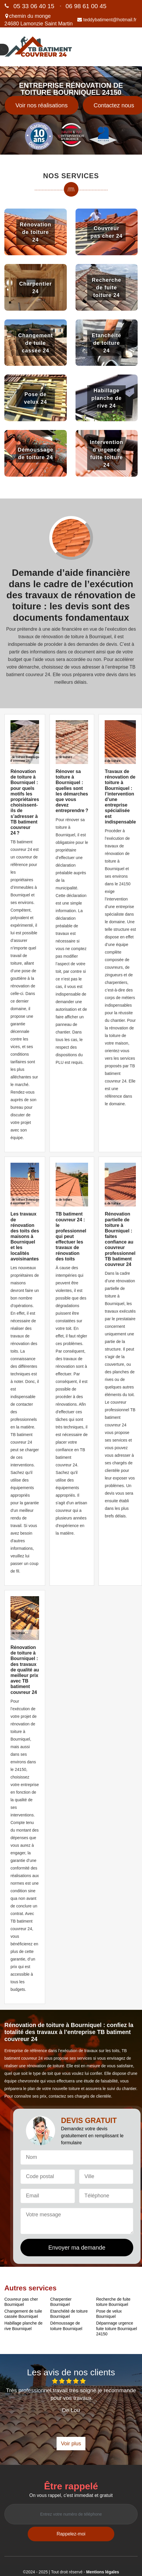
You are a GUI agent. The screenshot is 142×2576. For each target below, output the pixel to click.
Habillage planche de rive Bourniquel (23, 2326)
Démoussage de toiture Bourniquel (66, 2326)
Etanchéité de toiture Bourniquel (68, 2314)
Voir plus (71, 2443)
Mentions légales (102, 2572)
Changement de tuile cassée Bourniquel (23, 2314)
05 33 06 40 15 (33, 6)
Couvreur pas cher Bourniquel (21, 2302)
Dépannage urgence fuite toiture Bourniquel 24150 (116, 2328)
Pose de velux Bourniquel (109, 2314)
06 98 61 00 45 (86, 6)
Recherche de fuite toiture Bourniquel (113, 2302)
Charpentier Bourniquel (60, 2302)
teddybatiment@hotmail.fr (106, 19)
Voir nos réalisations (41, 105)
